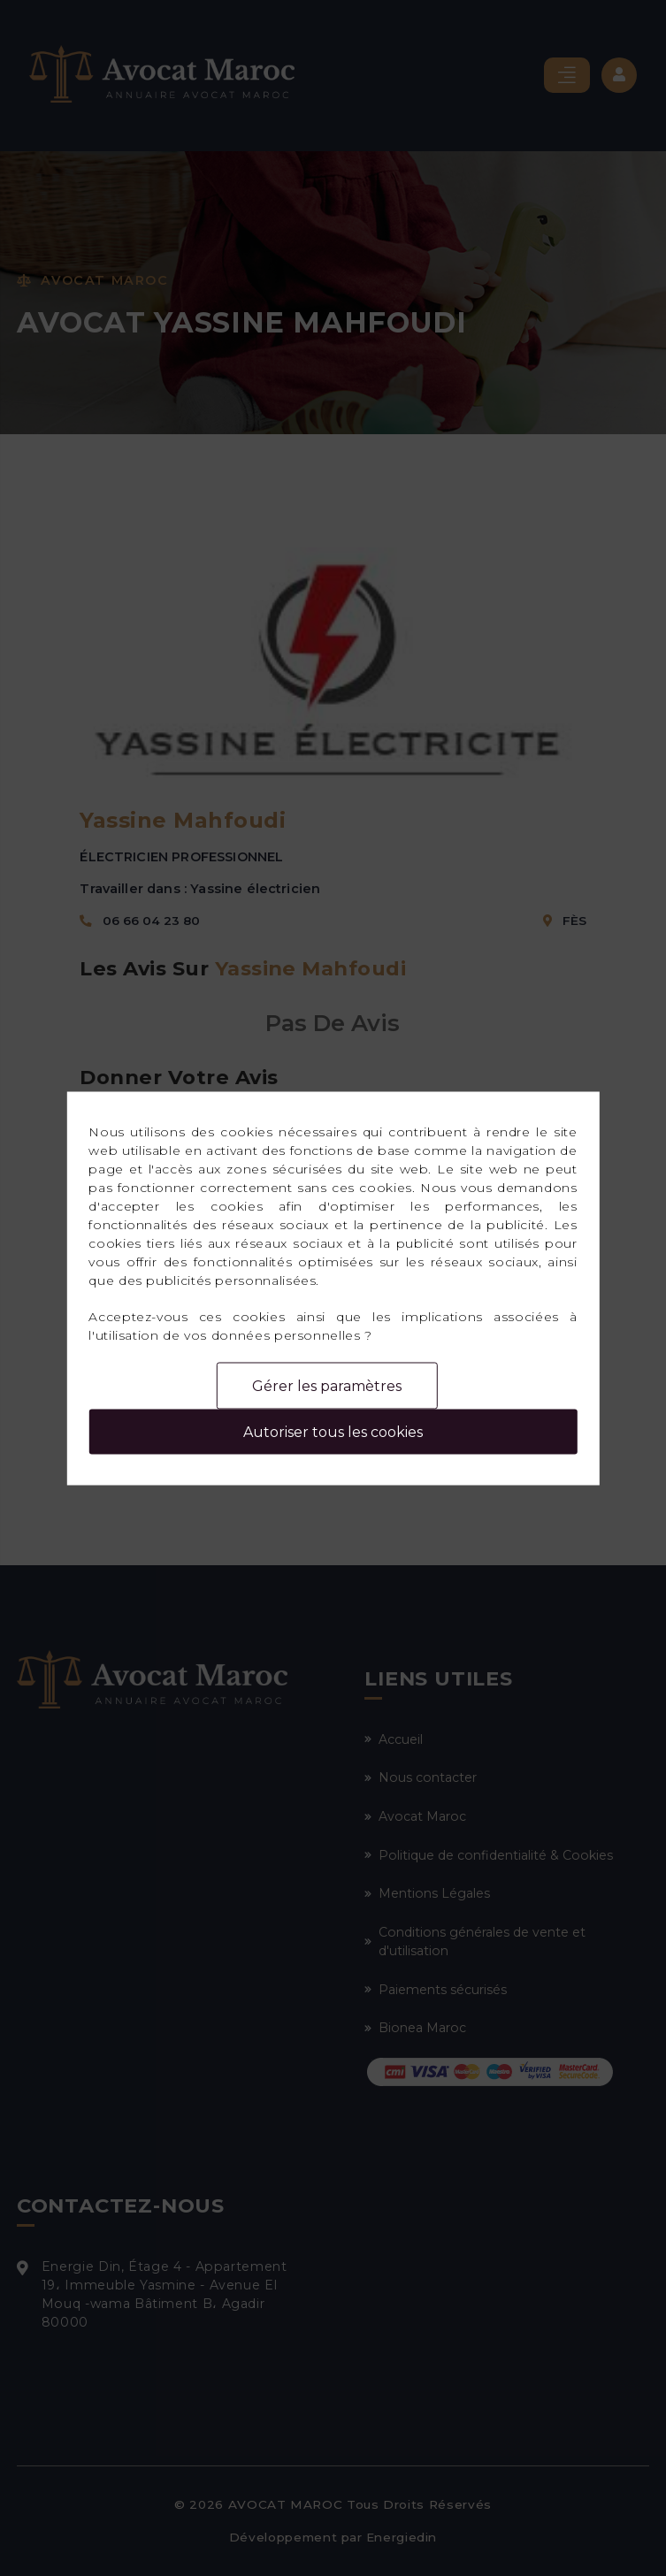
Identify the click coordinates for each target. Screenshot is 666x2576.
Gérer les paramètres (327, 1385)
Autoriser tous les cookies (333, 1431)
